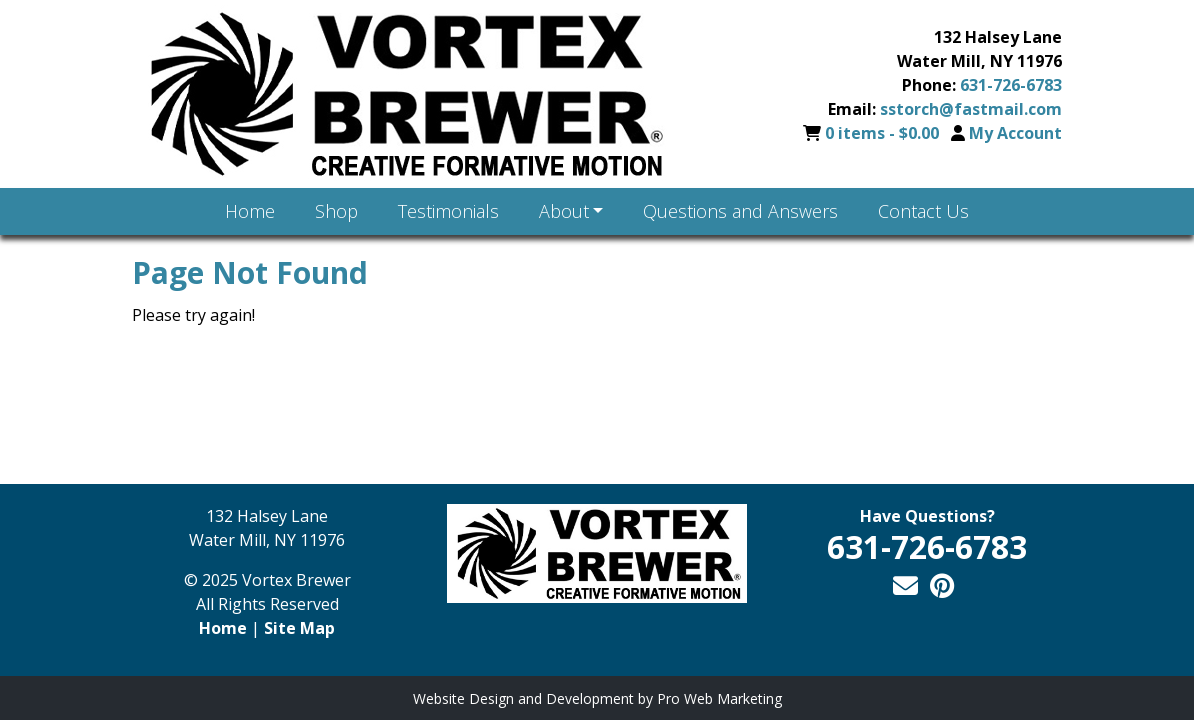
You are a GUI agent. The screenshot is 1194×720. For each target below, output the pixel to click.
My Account (1015, 133)
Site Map (299, 628)
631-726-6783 (1011, 85)
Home (223, 628)
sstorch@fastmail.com (971, 109)
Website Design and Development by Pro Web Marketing (597, 698)
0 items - (884, 133)
